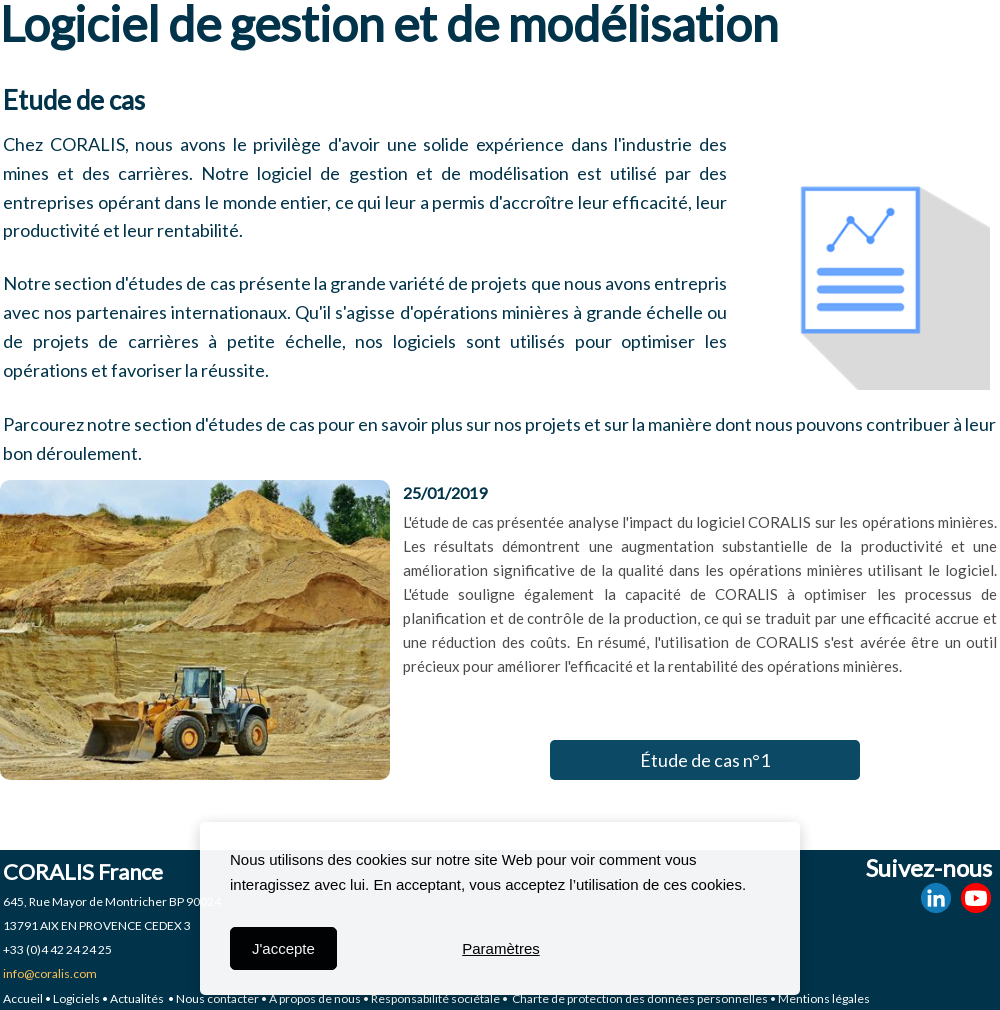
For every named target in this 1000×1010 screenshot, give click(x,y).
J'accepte (283, 948)
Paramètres (501, 948)
